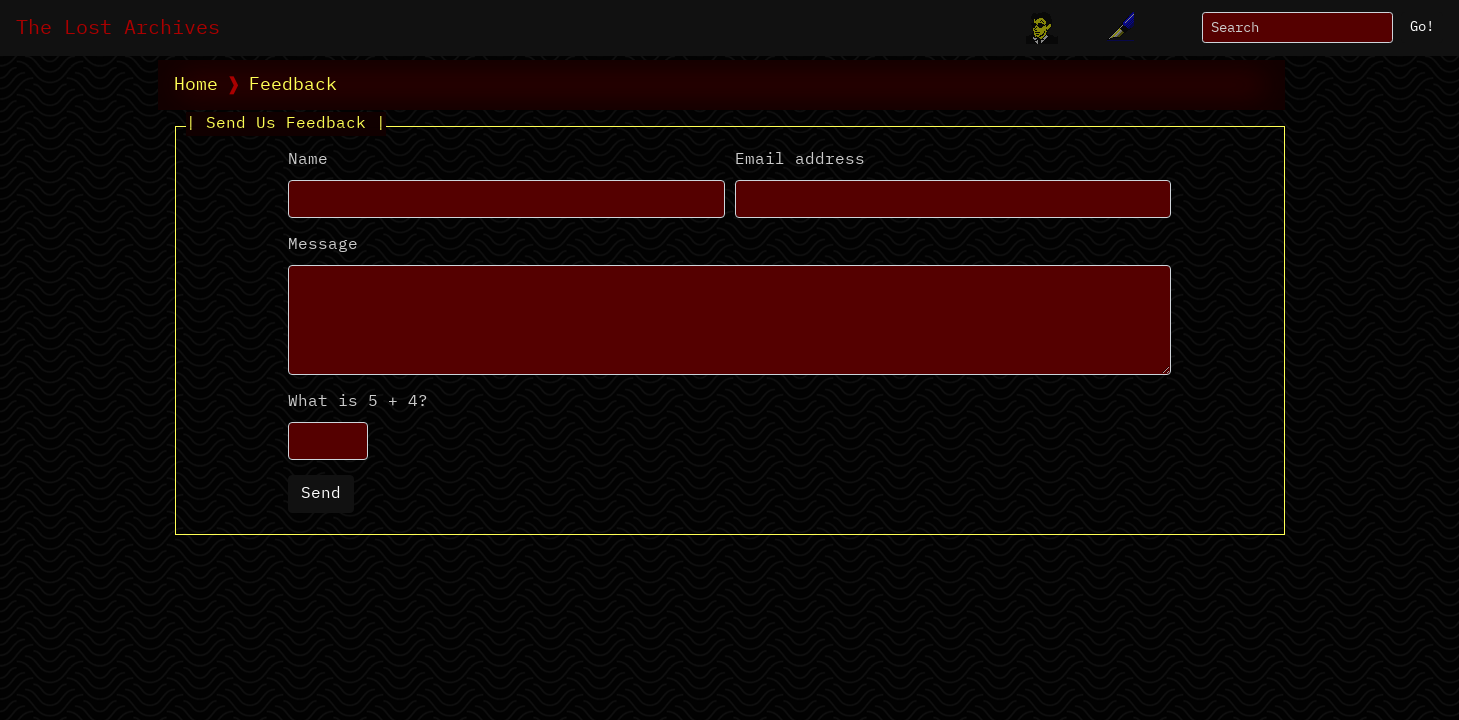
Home (196, 85)
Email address (800, 160)
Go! (1422, 27)
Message (323, 245)
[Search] (1297, 27)
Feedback (293, 85)
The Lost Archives (118, 28)
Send (321, 494)
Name (308, 160)
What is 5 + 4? (358, 402)
